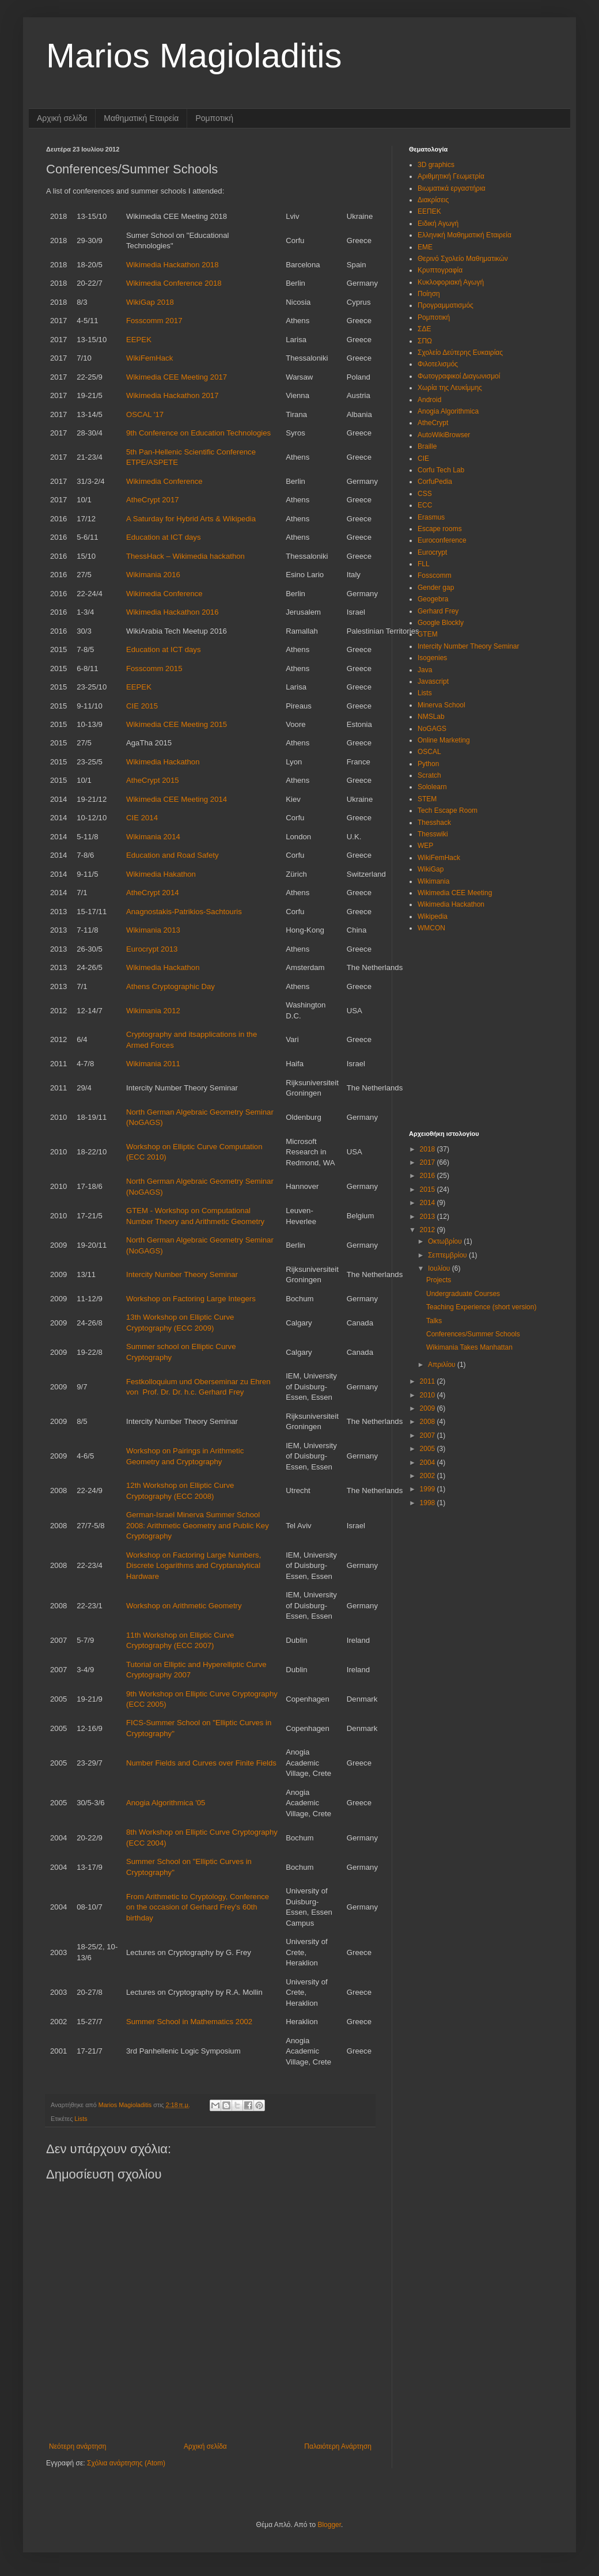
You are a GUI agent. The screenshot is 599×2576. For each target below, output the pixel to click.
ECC (425, 505)
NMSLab (431, 717)
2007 (428, 1435)
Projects (438, 1280)
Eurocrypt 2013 (151, 949)
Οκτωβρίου (446, 1241)
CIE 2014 (142, 817)
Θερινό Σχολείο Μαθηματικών (463, 259)
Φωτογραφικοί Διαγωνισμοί (459, 376)
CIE (423, 458)
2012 (428, 1230)
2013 (428, 1217)
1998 (428, 1503)
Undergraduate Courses (463, 1294)
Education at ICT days (163, 537)
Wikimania (433, 881)
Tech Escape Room (447, 810)
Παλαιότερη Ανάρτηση (337, 2446)
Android (429, 400)
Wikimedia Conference (164, 481)
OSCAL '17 (145, 414)
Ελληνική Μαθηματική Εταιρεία (464, 235)
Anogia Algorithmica (448, 411)
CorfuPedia (435, 482)
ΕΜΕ (425, 247)
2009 (428, 1408)
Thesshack (434, 823)
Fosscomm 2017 (154, 320)
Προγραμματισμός (445, 305)
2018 (428, 1149)
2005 (428, 1449)
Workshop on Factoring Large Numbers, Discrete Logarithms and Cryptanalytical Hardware (193, 1566)
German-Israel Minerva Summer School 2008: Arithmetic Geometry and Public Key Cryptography (197, 1525)
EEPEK (138, 339)
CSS (425, 494)
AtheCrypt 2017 (152, 499)
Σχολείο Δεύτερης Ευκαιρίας (460, 352)
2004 (428, 1463)
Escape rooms (440, 529)
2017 (428, 1162)
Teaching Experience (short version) (481, 1307)
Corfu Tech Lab (441, 470)
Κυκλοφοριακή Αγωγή (451, 282)
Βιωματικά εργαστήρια (452, 188)
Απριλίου (442, 1365)
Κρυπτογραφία (440, 270)
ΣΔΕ (424, 329)
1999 (428, 1489)
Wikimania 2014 (153, 836)
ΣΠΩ (425, 341)
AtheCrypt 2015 (152, 780)
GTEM (428, 634)
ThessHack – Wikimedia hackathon (185, 556)
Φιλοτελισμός (438, 364)
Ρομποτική (214, 118)
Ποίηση (429, 294)
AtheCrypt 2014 (152, 892)
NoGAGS (432, 729)
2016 (428, 1176)
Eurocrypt (432, 552)
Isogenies (432, 658)
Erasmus (431, 517)
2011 (428, 1381)
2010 (428, 1395)
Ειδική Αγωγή (438, 223)
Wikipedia (433, 916)
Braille (427, 446)
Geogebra (433, 599)
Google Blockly (441, 623)
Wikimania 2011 (153, 1063)
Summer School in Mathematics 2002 (189, 2021)
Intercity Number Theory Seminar (182, 1274)
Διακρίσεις (433, 200)
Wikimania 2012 (153, 1010)
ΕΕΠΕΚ (429, 211)
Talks (434, 1321)
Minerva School (441, 705)
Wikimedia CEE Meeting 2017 (176, 377)
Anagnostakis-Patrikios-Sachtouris (184, 911)
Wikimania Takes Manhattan (469, 1347)
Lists (80, 2118)
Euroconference (442, 540)
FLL (424, 564)
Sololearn (432, 787)
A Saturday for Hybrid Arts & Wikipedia (191, 518)
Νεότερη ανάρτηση (77, 2446)
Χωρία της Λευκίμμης (450, 388)
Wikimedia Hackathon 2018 (172, 264)
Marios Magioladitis (194, 55)
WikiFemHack (149, 358)
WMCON (431, 928)
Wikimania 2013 (153, 930)
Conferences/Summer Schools (473, 1334)
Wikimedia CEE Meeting (455, 893)
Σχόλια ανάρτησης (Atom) (126, 2463)
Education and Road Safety (172, 855)
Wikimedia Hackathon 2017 (172, 395)
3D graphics (436, 165)
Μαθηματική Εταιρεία (141, 118)
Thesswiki (433, 834)
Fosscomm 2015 (154, 668)
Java (425, 670)
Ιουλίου (440, 1268)
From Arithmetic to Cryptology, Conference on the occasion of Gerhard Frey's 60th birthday (197, 1907)
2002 (428, 1476)
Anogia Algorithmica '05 (165, 1802)
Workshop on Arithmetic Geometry (184, 1605)
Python (428, 764)
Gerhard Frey (438, 611)
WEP (425, 846)
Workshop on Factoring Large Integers (191, 1298)
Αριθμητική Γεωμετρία (451, 176)
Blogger (329, 2525)
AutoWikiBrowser (444, 435)
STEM (427, 799)
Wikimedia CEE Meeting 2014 (176, 799)
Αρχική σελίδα (62, 118)
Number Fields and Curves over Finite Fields (201, 1763)
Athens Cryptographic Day (170, 986)
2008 (428, 1422)
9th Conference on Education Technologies (198, 433)
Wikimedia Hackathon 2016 (172, 612)
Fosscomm (435, 575)
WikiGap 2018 (150, 302)
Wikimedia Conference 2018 (174, 283)
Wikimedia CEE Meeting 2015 (176, 724)
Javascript (433, 681)
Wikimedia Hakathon (161, 874)
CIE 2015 (142, 706)
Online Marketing (444, 740)
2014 (428, 1203)
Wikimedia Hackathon (163, 761)
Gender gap (436, 588)
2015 (428, 1189)
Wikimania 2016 (153, 574)
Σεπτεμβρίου (448, 1255)
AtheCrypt (433, 423)
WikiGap (430, 869)
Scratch (429, 775)
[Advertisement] (481, 1024)
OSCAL (429, 752)
